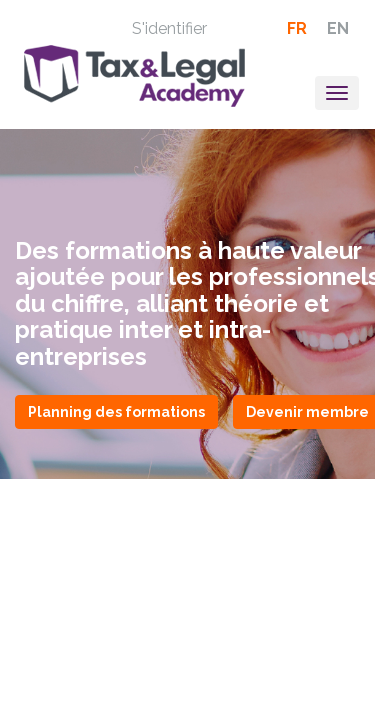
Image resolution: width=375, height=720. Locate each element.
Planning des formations (116, 412)
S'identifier (169, 28)
